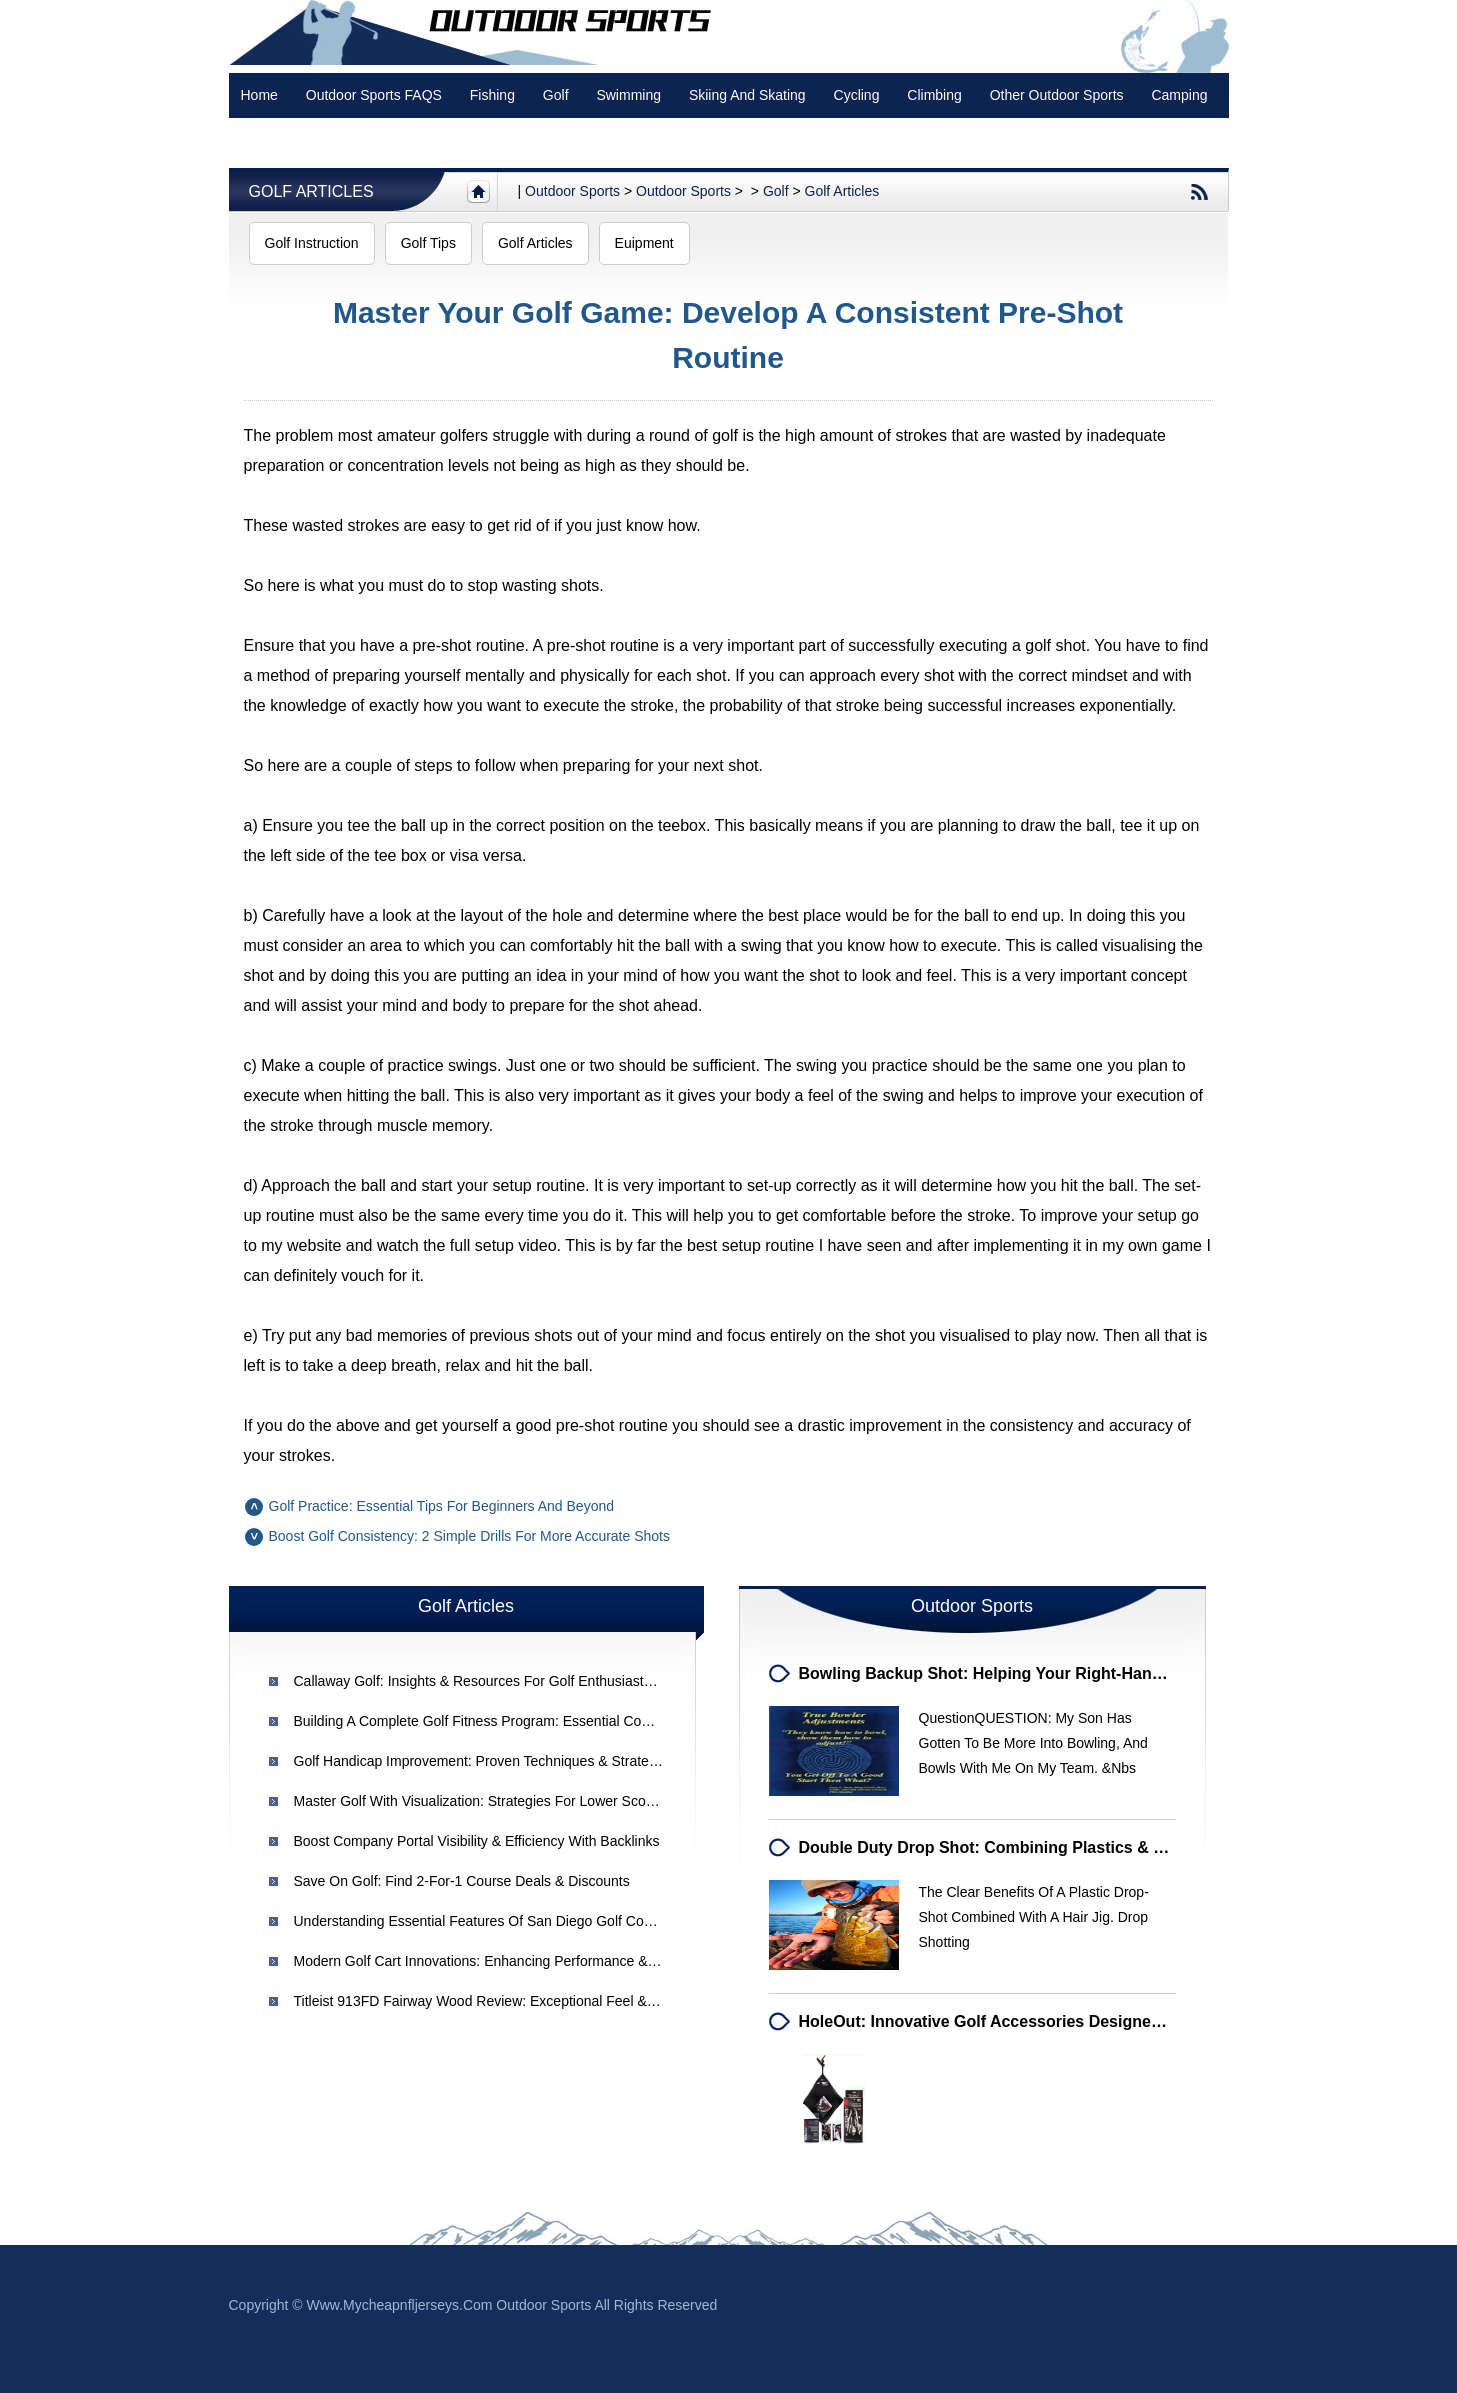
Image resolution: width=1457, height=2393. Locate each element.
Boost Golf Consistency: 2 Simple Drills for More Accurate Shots (469, 1536)
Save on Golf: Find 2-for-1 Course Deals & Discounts (462, 1881)
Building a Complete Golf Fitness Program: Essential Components (498, 1721)
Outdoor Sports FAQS (374, 95)
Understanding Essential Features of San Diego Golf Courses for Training (525, 1921)
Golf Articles (311, 191)
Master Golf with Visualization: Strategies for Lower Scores (480, 1801)
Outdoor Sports (683, 191)
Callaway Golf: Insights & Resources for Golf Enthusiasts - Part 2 (497, 1681)
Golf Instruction (312, 243)
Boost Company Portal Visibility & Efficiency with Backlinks (477, 1841)
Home (259, 95)
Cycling (857, 95)
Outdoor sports (572, 191)
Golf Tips (428, 243)
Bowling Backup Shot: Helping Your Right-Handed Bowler (1018, 1673)
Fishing (492, 95)
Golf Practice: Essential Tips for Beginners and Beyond (442, 1506)
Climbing (934, 95)
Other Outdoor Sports (1057, 95)
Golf (556, 95)
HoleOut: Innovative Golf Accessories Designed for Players (1026, 2021)
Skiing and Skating (747, 95)
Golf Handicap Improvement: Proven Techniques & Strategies (484, 1761)
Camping (1179, 95)
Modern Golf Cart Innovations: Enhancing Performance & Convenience (514, 1961)
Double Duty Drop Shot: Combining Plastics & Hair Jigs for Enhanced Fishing (1096, 1847)
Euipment (644, 243)
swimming (628, 95)
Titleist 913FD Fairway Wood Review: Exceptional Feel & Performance (512, 2001)
